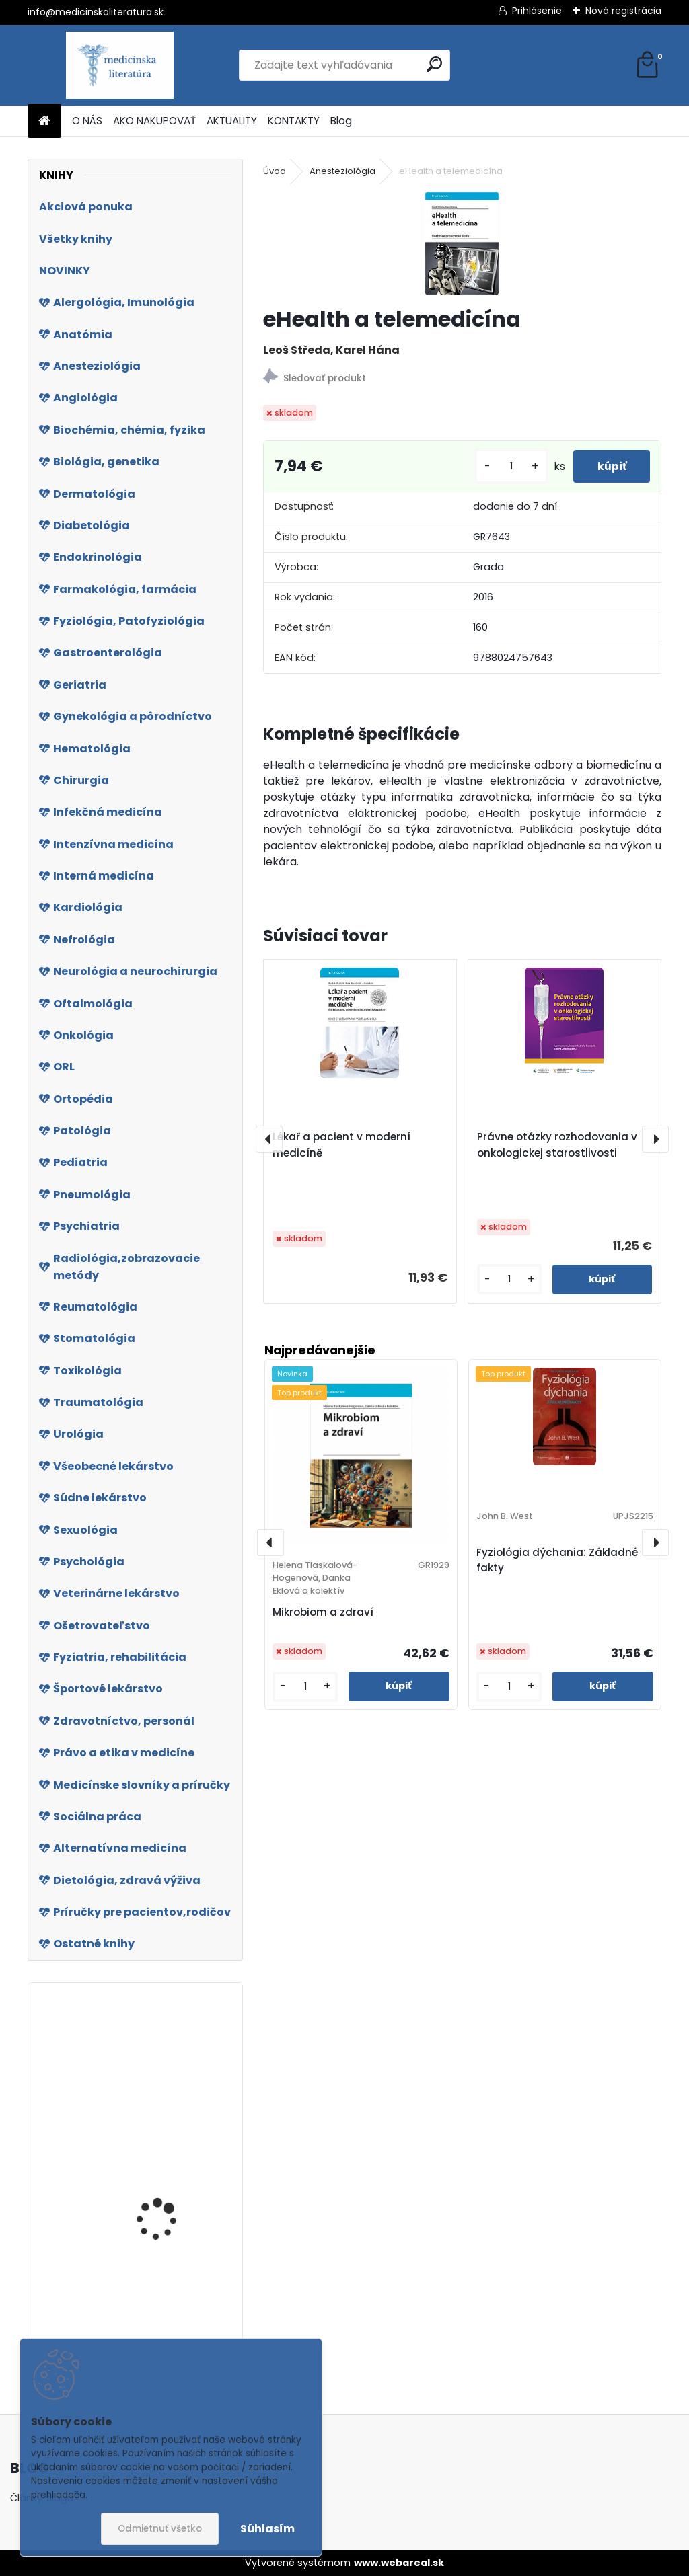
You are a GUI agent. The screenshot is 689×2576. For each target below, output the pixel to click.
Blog (341, 121)
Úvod (274, 171)
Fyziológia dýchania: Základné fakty (557, 1560)
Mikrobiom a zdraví (323, 1612)
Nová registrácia (623, 10)
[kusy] (504, 466)
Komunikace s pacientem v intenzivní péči (168, 2214)
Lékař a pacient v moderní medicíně (341, 1145)
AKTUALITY (232, 121)
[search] (434, 64)
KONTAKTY (294, 121)
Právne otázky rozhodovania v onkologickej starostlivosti (557, 1145)
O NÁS (87, 121)
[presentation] (269, 1139)
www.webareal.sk (399, 2562)
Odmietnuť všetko (160, 2528)
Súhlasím (267, 2528)
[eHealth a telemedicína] (462, 243)
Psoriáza (135, 2058)
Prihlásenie (537, 10)
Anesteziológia (342, 171)
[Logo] (120, 65)
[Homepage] (44, 121)
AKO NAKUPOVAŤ (154, 121)
